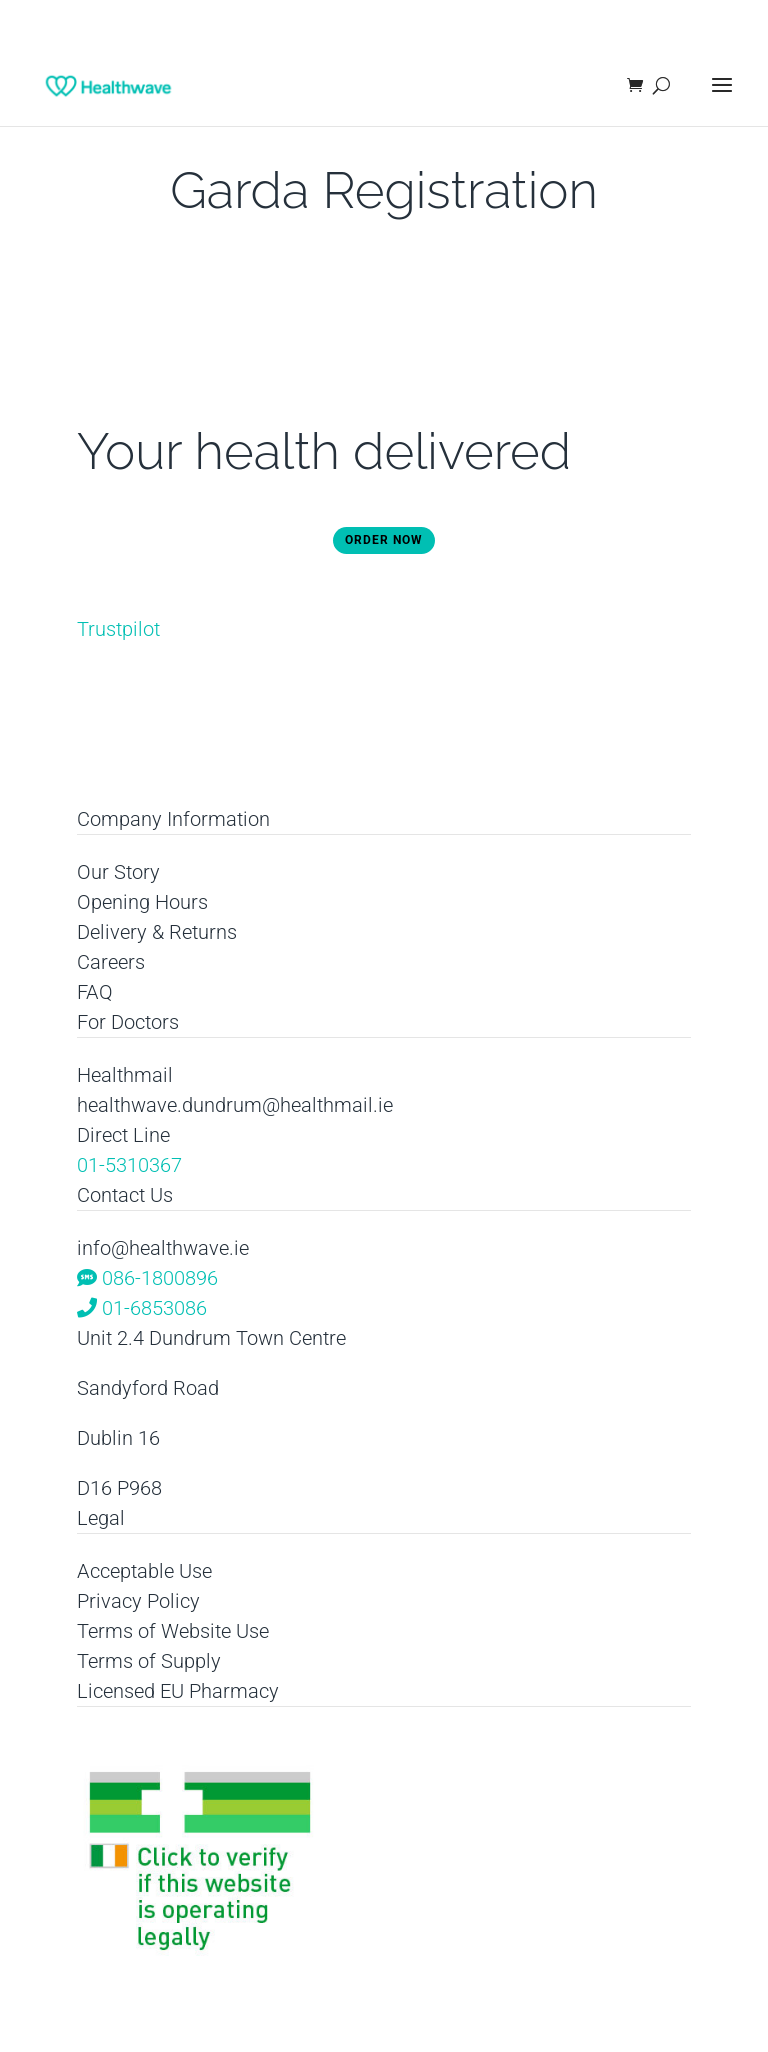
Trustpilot (118, 629)
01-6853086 (142, 1308)
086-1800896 (147, 1278)
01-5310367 (129, 1165)
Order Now (384, 540)
